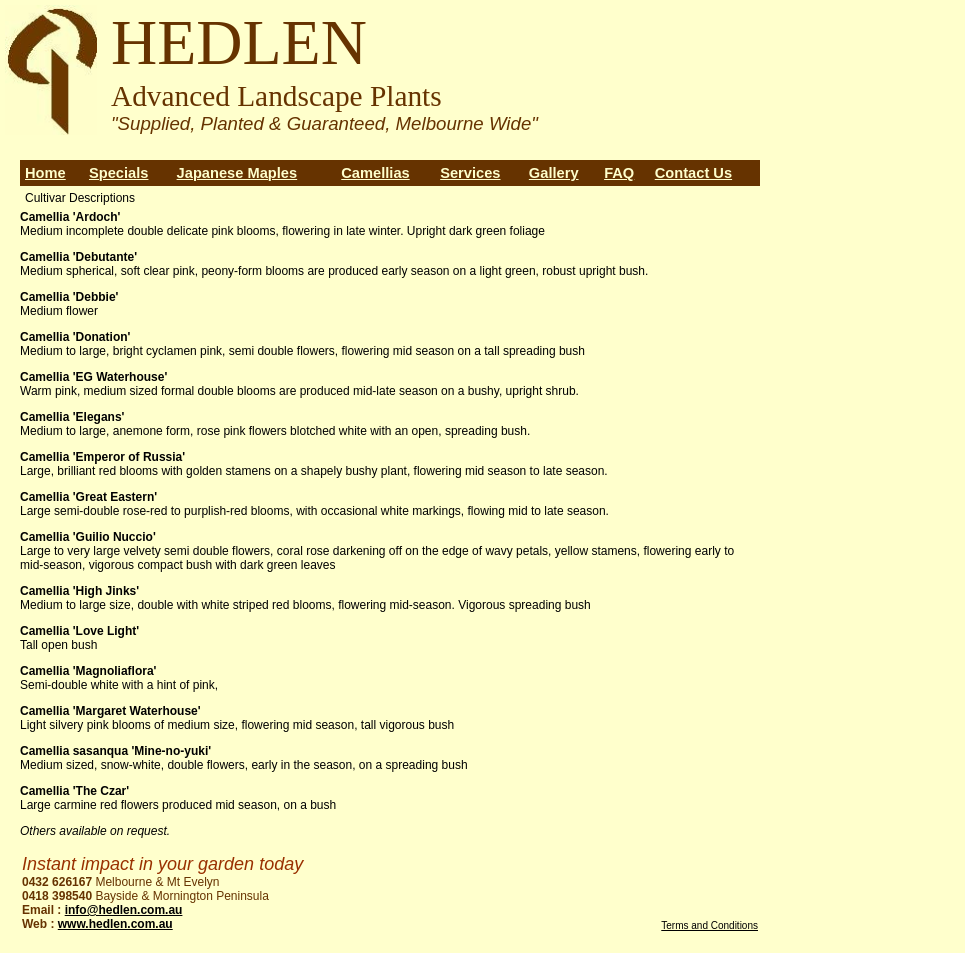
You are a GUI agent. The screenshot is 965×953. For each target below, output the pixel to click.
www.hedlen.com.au (115, 924)
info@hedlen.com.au (124, 910)
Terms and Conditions (709, 925)
